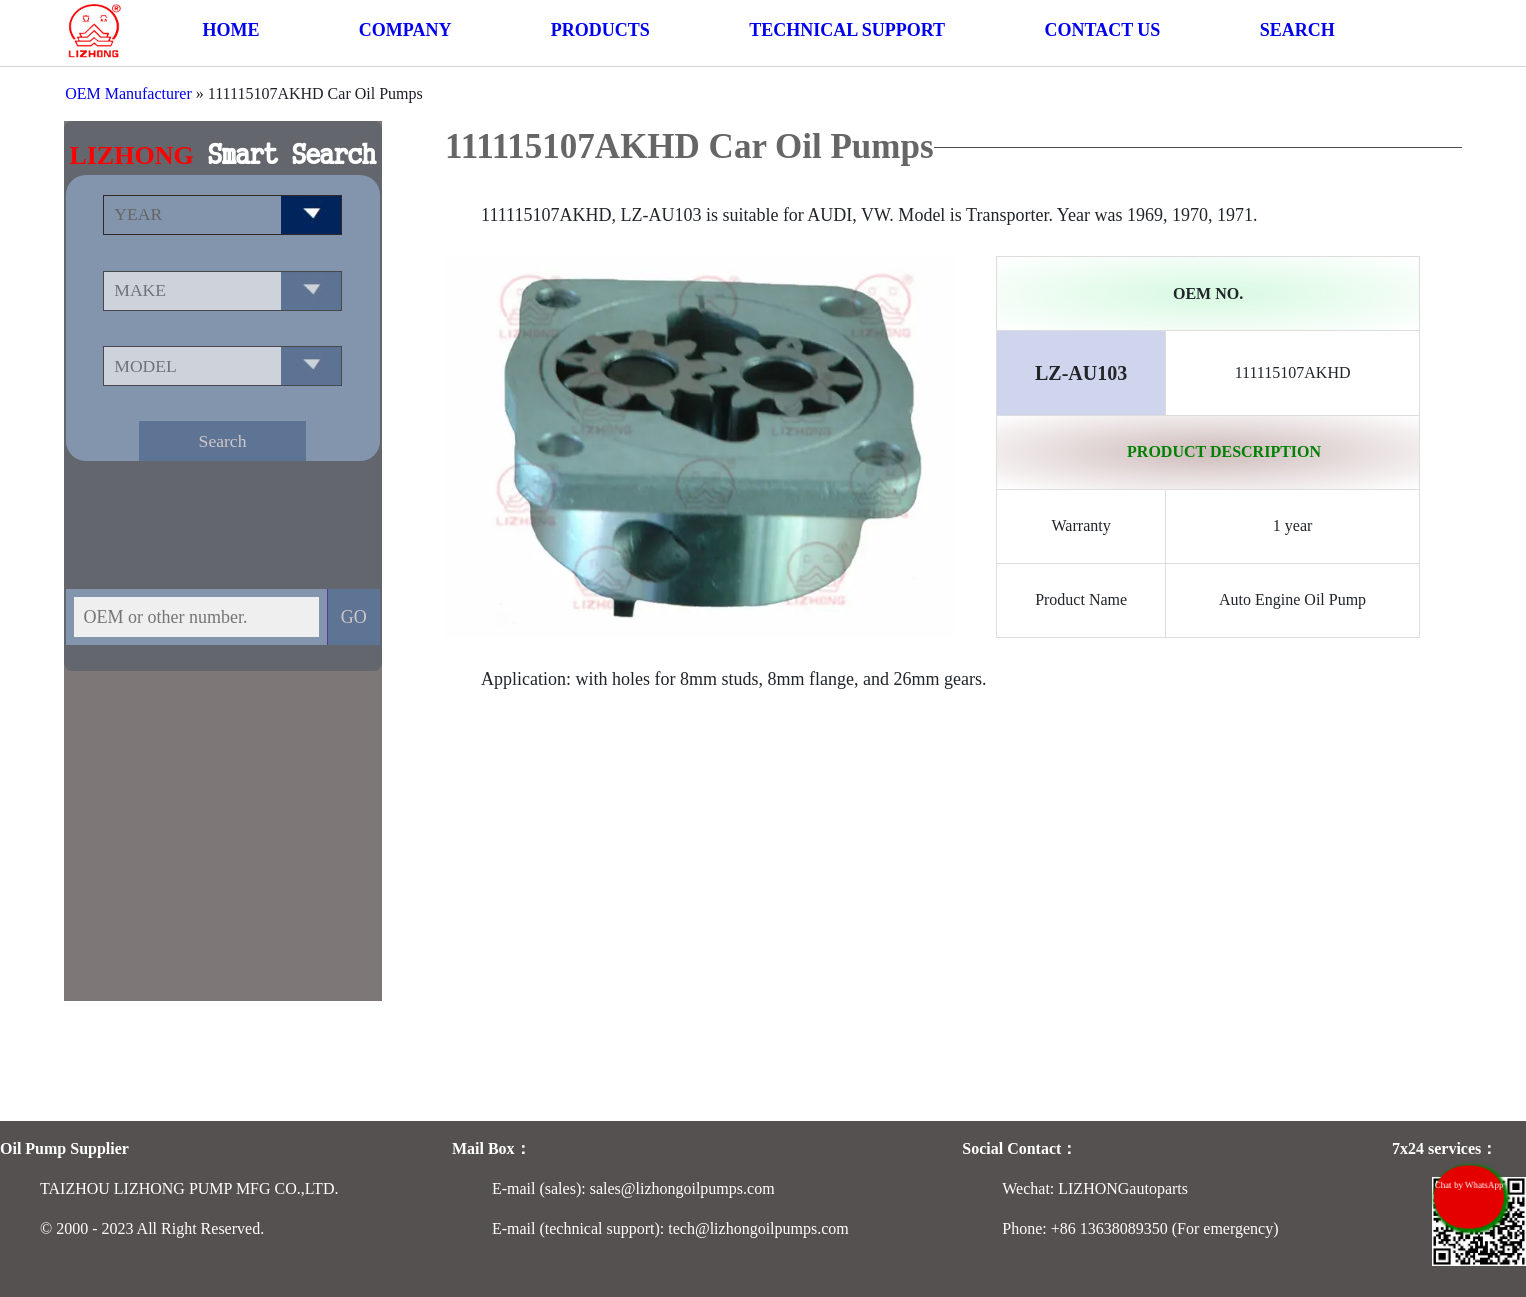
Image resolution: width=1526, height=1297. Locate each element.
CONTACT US (1102, 30)
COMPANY (405, 30)
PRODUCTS (600, 30)
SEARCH (1297, 30)
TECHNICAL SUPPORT (847, 30)
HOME (230, 30)
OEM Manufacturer (128, 93)
